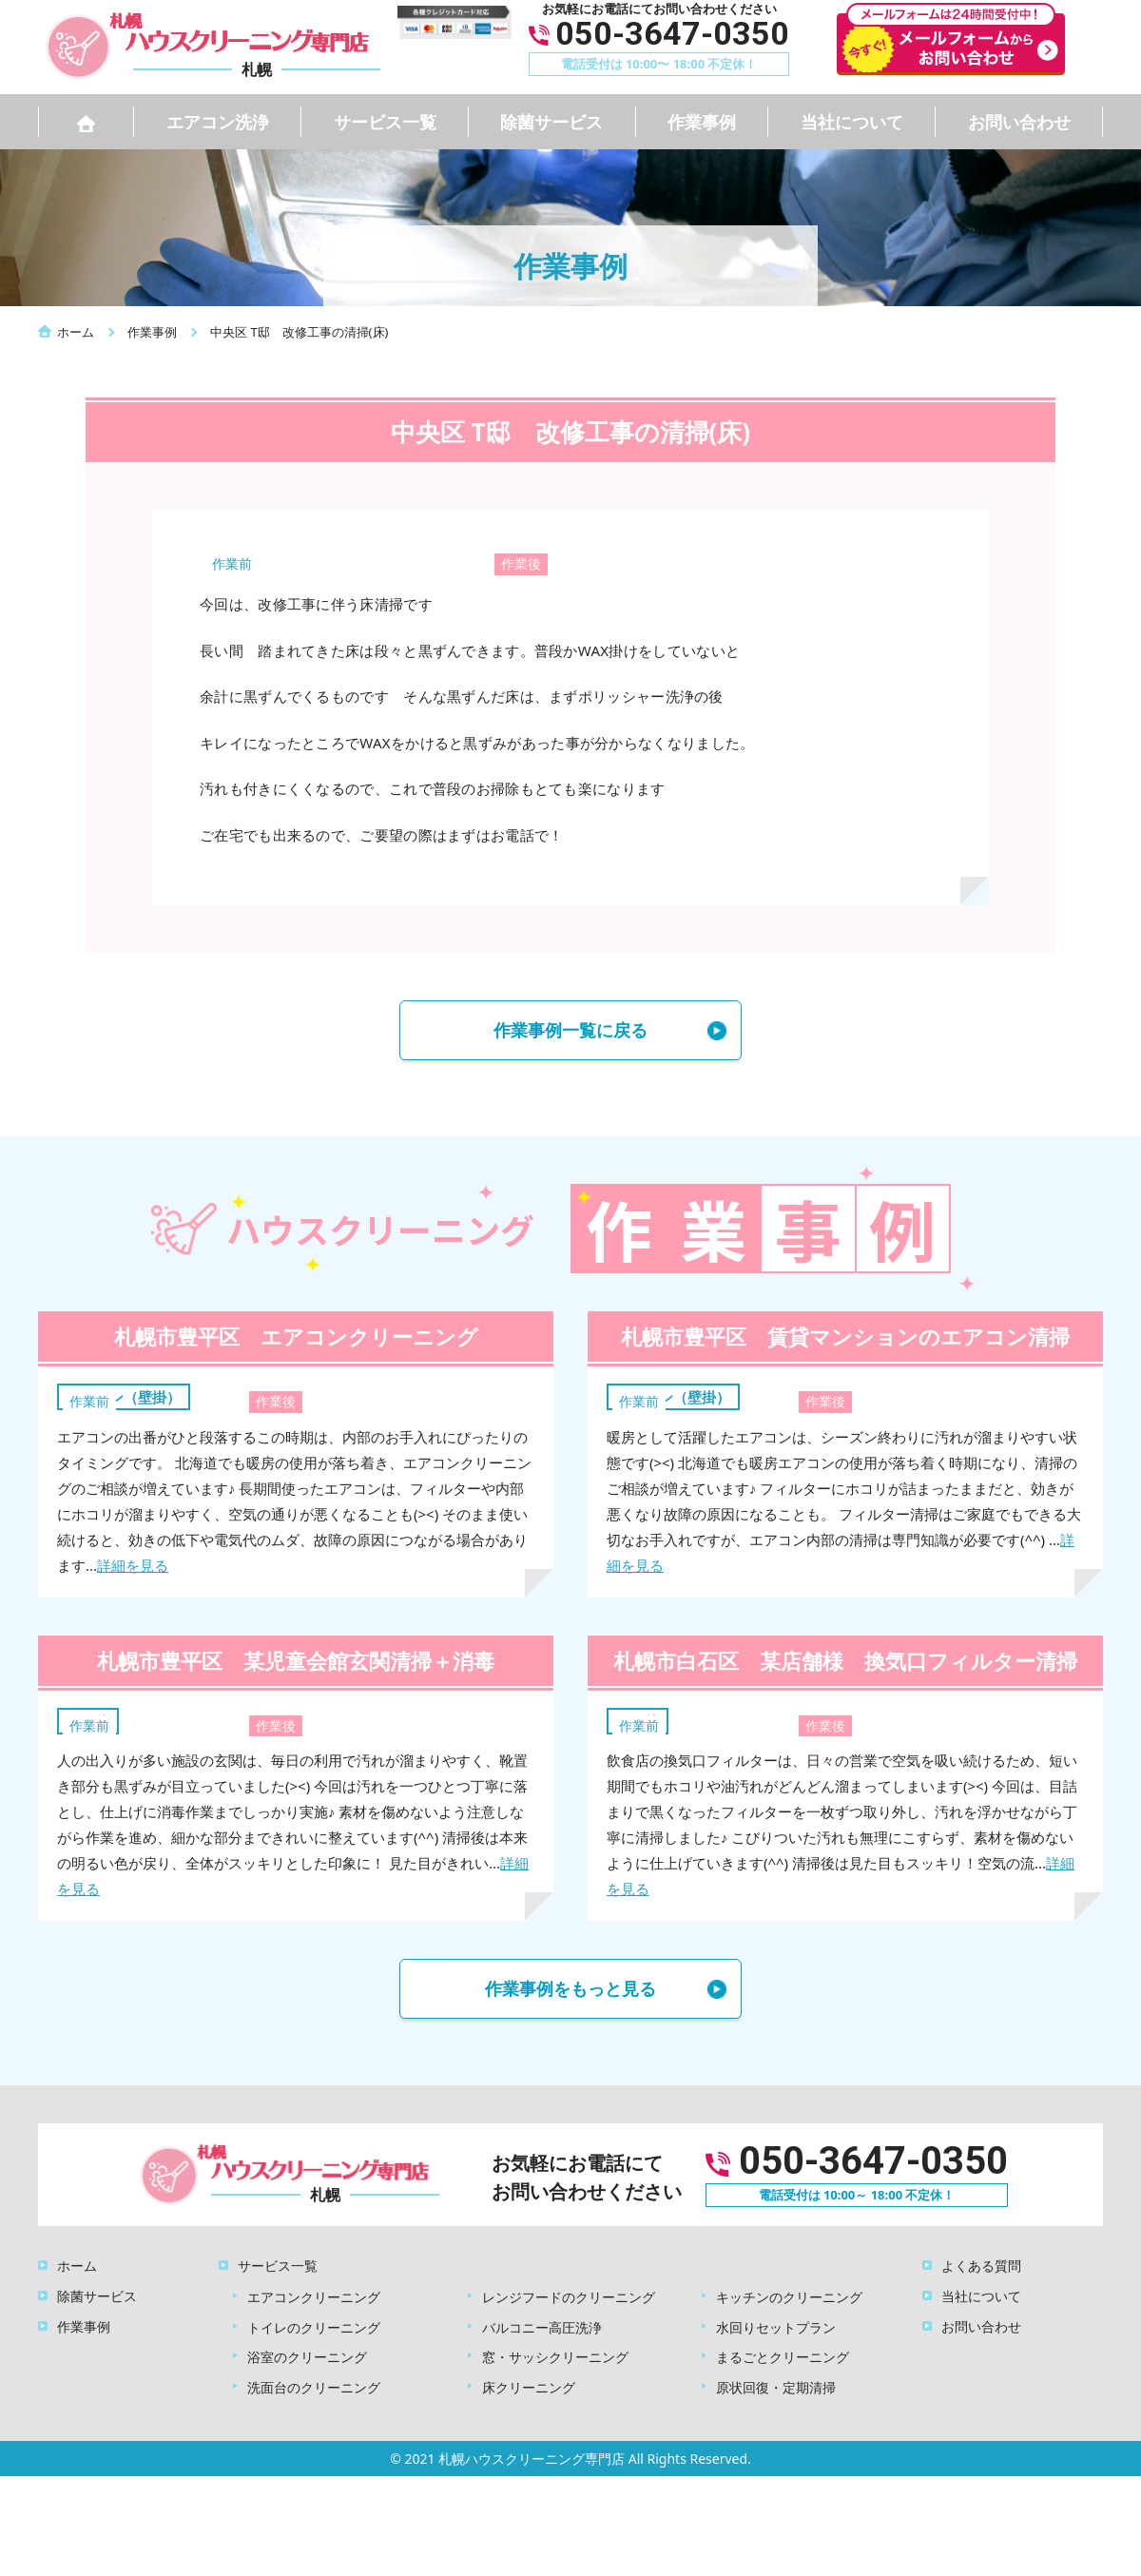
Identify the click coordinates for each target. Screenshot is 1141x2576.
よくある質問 (981, 2265)
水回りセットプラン (776, 2327)
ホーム (77, 2265)
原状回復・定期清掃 (776, 2387)
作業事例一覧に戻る (570, 1029)
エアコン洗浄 (217, 121)
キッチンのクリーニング (789, 2297)
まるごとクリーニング (782, 2357)
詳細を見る (132, 1565)
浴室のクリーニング (307, 2357)
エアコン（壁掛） (124, 1396)
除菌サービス (551, 121)
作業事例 (701, 121)
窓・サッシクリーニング (555, 2357)
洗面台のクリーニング (313, 2387)
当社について (852, 121)
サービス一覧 (385, 121)
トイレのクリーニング (313, 2327)
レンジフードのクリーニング (568, 2297)
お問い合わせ (1019, 121)
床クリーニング (528, 2387)
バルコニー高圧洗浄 (542, 2327)
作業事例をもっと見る (570, 1988)
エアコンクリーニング (313, 2297)
